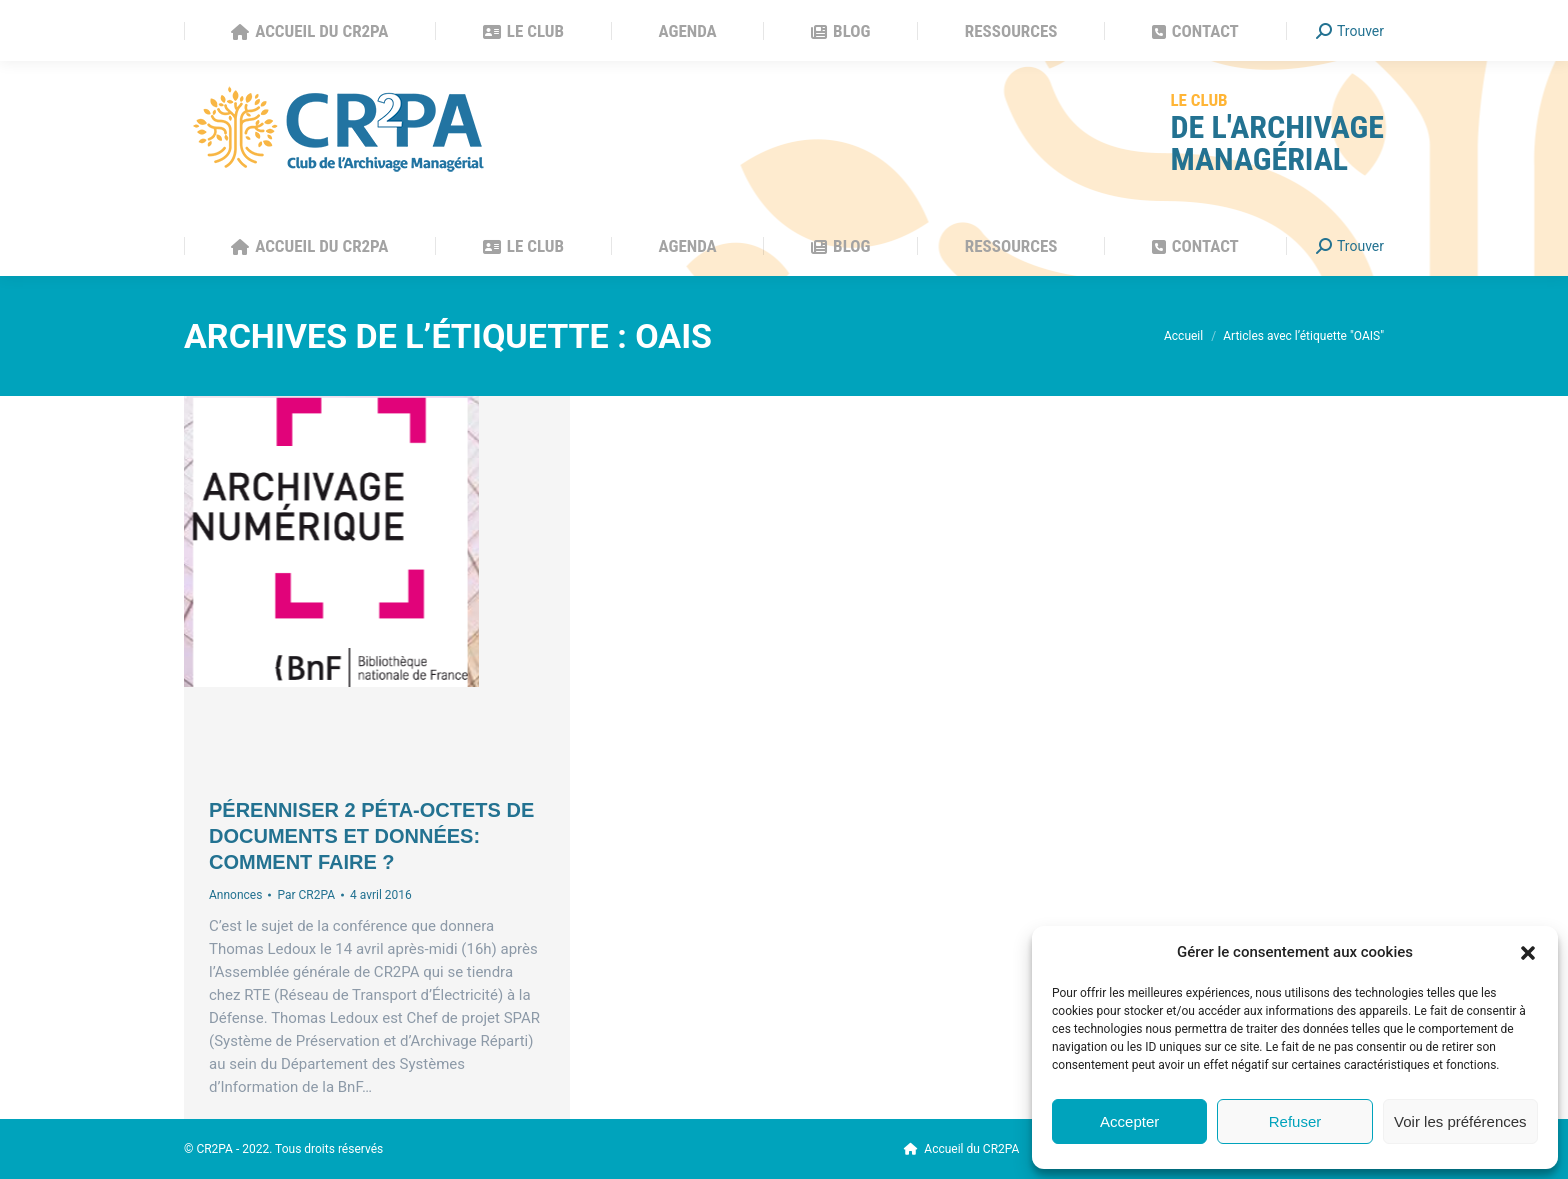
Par (306, 895)
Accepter (1129, 1121)
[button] (1528, 953)
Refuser (1295, 1121)
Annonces (235, 895)
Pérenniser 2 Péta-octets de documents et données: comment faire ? (371, 836)
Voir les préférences (1460, 1121)
